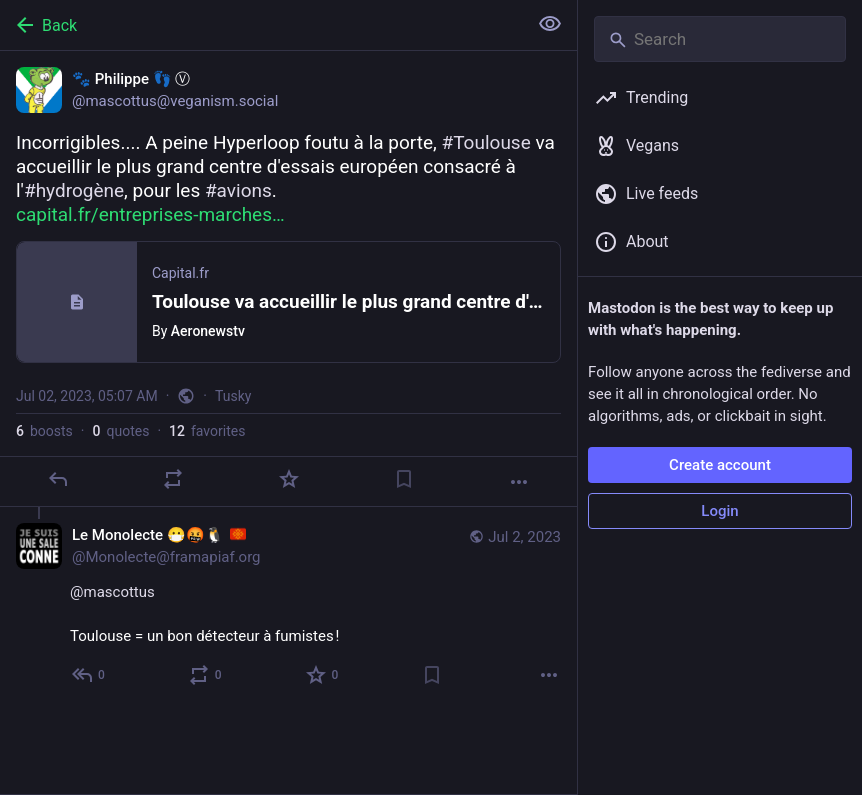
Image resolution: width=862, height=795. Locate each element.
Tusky (233, 396)
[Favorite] (289, 479)
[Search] (720, 39)
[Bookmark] (404, 479)
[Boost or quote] (173, 479)
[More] (519, 482)
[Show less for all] (550, 24)
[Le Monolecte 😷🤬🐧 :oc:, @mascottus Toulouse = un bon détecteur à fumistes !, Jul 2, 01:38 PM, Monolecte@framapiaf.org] (288, 607)
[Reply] (58, 479)
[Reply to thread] (89, 675)
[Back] (261, 25)
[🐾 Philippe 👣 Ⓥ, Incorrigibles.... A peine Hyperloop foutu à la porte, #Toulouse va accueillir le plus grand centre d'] (288, 279)
